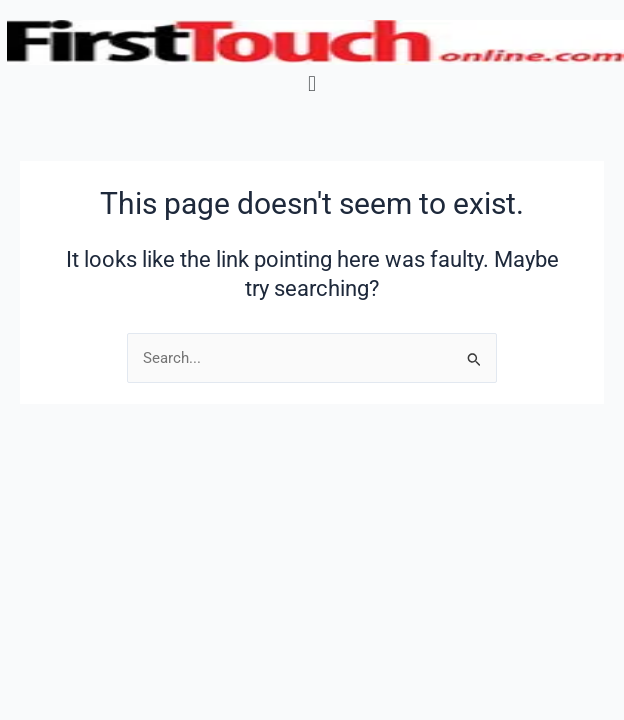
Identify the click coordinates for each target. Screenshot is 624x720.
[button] (311, 83)
